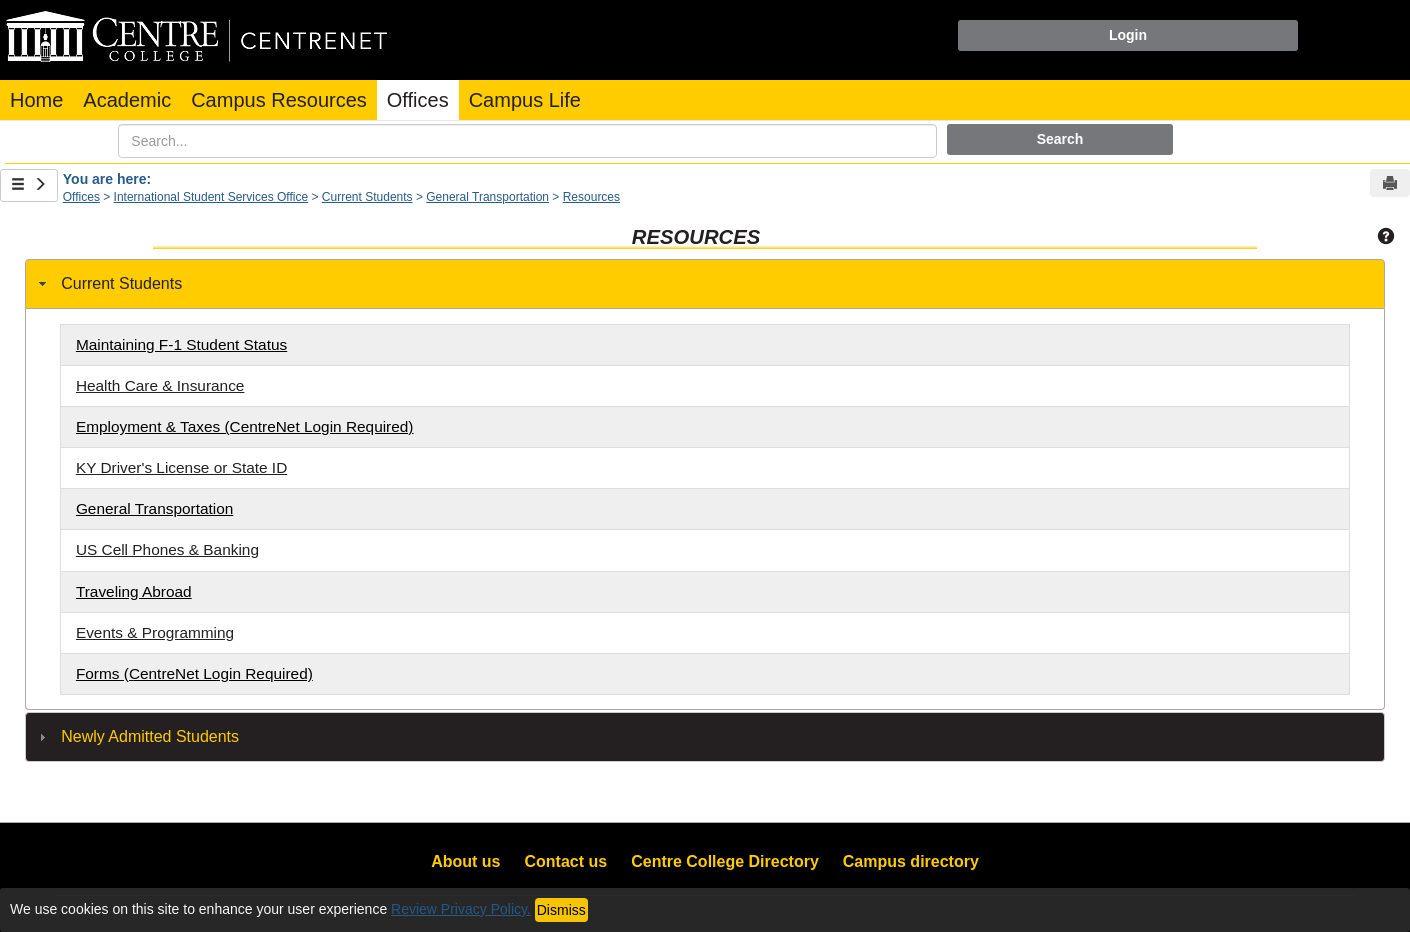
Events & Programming (155, 632)
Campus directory (911, 861)
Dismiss (561, 910)
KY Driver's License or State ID (181, 467)
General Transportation (487, 197)
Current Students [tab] (108, 283)
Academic (127, 100)
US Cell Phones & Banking (167, 549)
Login (1128, 35)
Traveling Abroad (134, 591)
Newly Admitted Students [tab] (136, 736)
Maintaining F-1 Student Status (181, 344)
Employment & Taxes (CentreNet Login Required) (245, 426)
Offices (418, 100)
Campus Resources (279, 100)
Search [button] (1060, 139)
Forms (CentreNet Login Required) (194, 673)
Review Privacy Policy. (461, 909)
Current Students (367, 197)
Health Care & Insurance (160, 385)
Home (36, 100)
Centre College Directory (725, 861)
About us (465, 861)
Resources (591, 197)
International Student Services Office (211, 197)
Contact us (566, 861)
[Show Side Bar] (29, 185)
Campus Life (525, 100)
